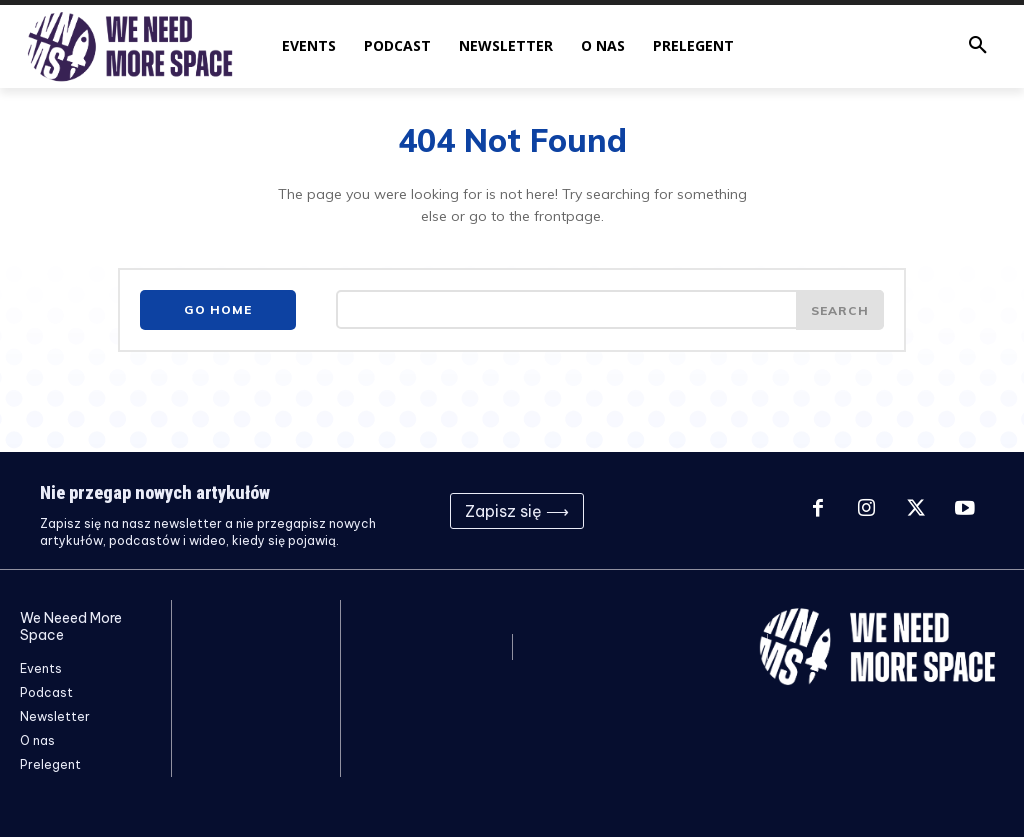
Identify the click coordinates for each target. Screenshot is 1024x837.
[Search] (840, 310)
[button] (978, 46)
